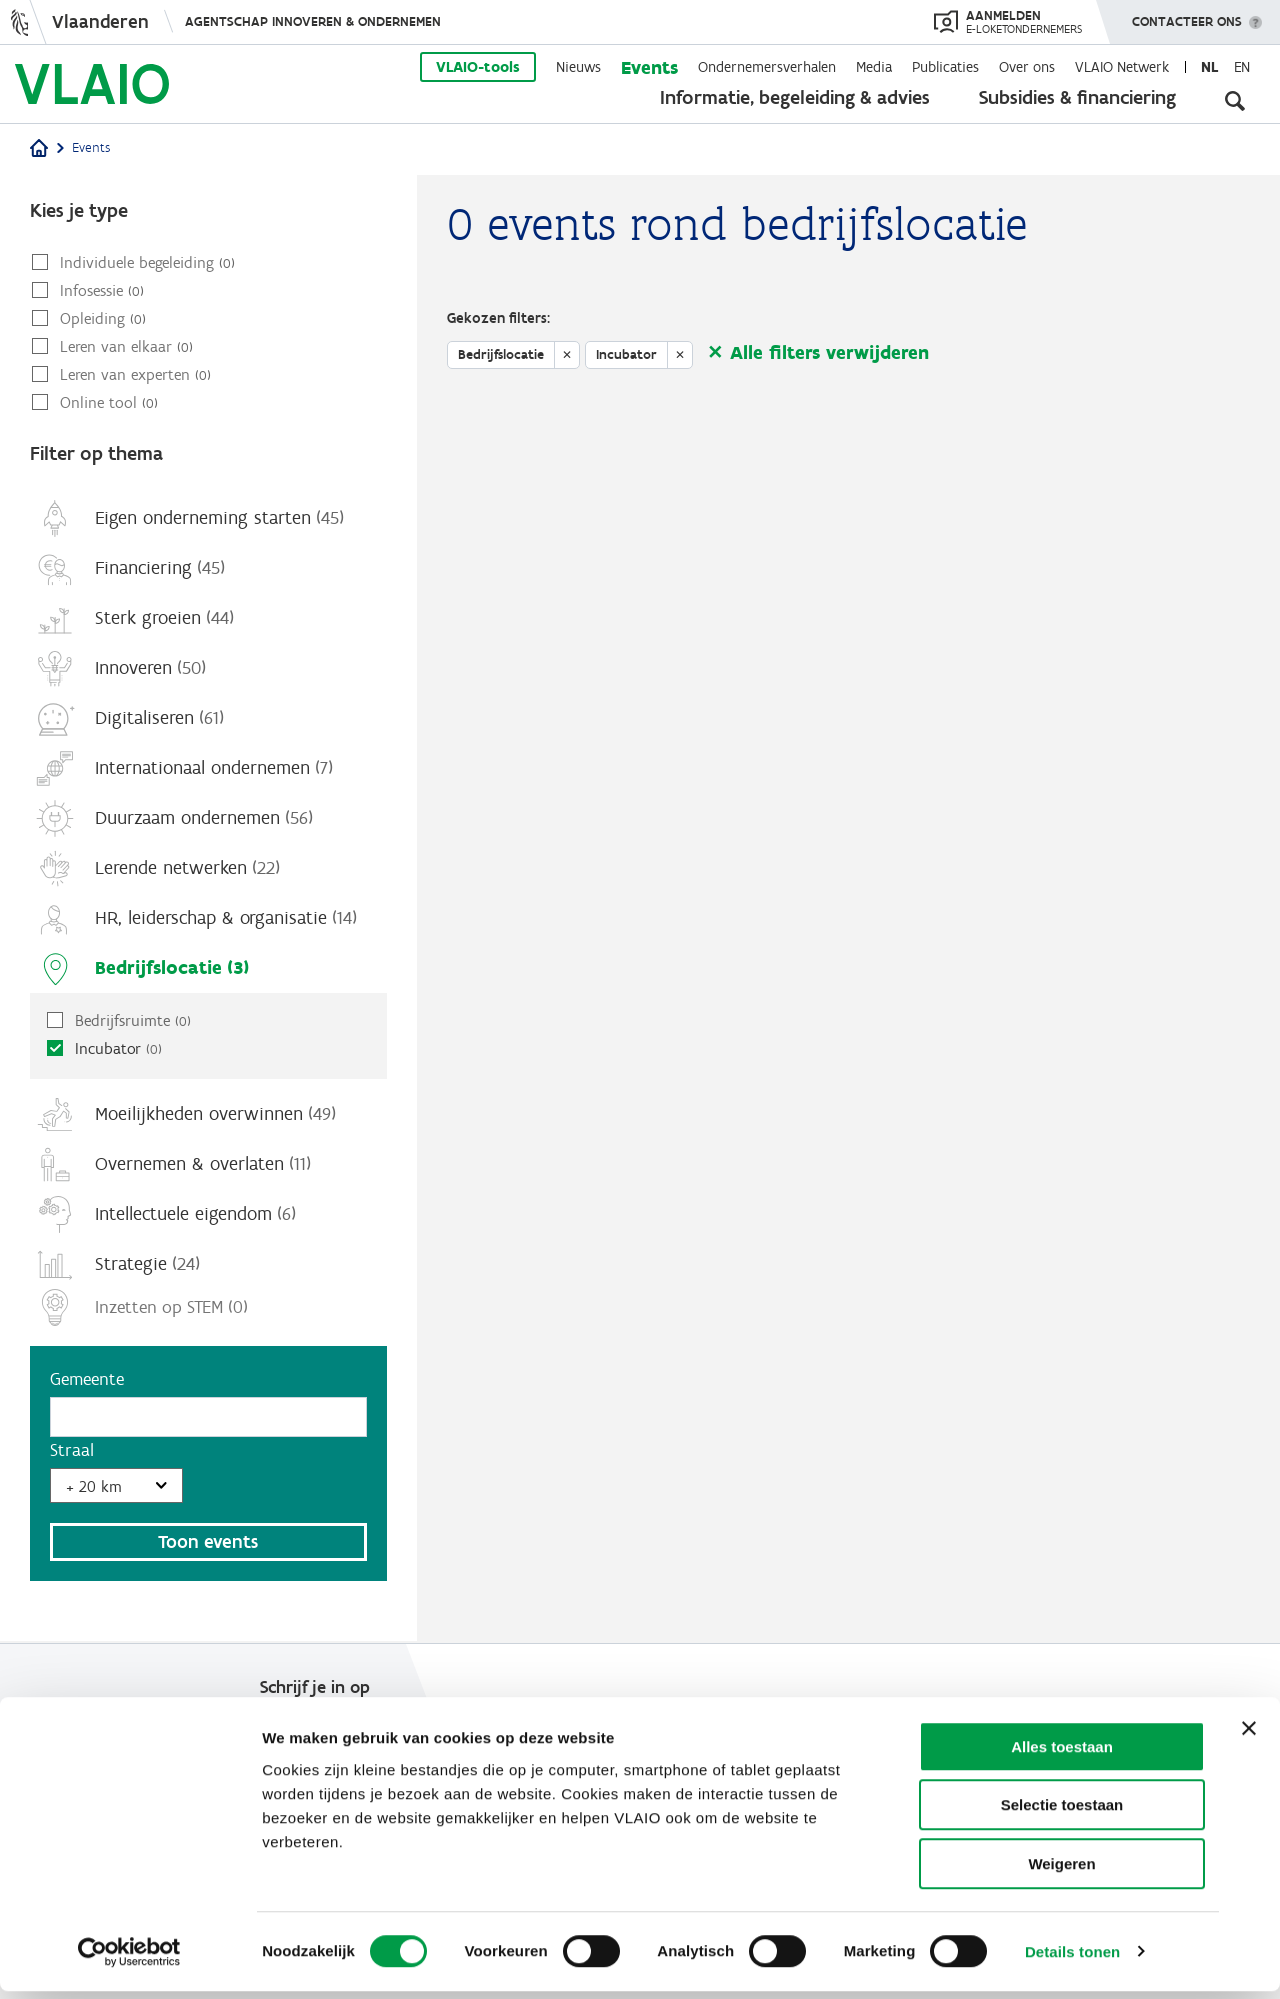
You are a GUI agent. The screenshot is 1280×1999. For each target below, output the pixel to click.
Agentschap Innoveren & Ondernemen (313, 21)
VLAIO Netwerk (1122, 67)
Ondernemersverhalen (767, 67)
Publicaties (945, 67)
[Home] (39, 149)
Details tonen (1072, 1959)
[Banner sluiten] (1249, 1736)
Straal (72, 1451)
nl (1209, 67)
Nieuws (578, 67)
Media (874, 67)
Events (649, 67)
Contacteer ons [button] (1187, 15)
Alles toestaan (1062, 1754)
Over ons (1027, 67)
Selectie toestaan (1062, 1813)
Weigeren (1061, 1871)
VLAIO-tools (478, 67)
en (1242, 67)
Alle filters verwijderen (829, 352)
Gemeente (87, 1379)
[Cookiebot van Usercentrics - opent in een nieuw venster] (129, 1960)
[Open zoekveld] (1235, 100)
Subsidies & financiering (1077, 97)
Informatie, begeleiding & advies (795, 97)
